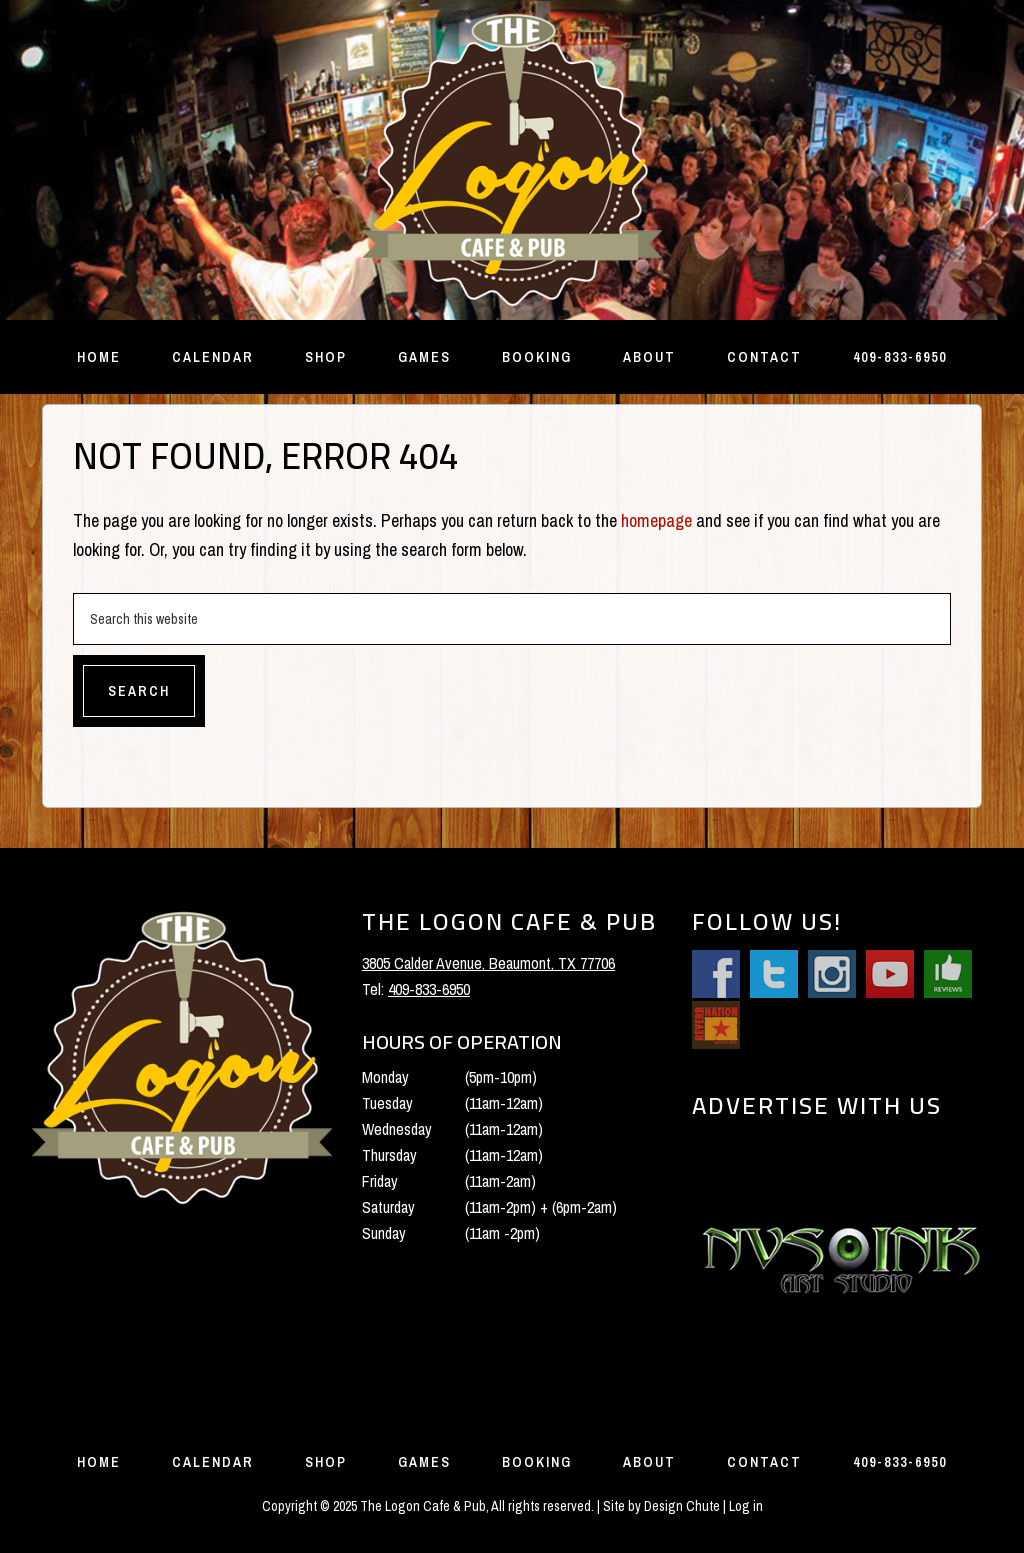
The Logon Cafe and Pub (512, 160)
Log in (746, 1506)
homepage (656, 520)
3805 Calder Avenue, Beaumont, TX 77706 (488, 963)
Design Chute (682, 1506)
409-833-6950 (429, 989)
